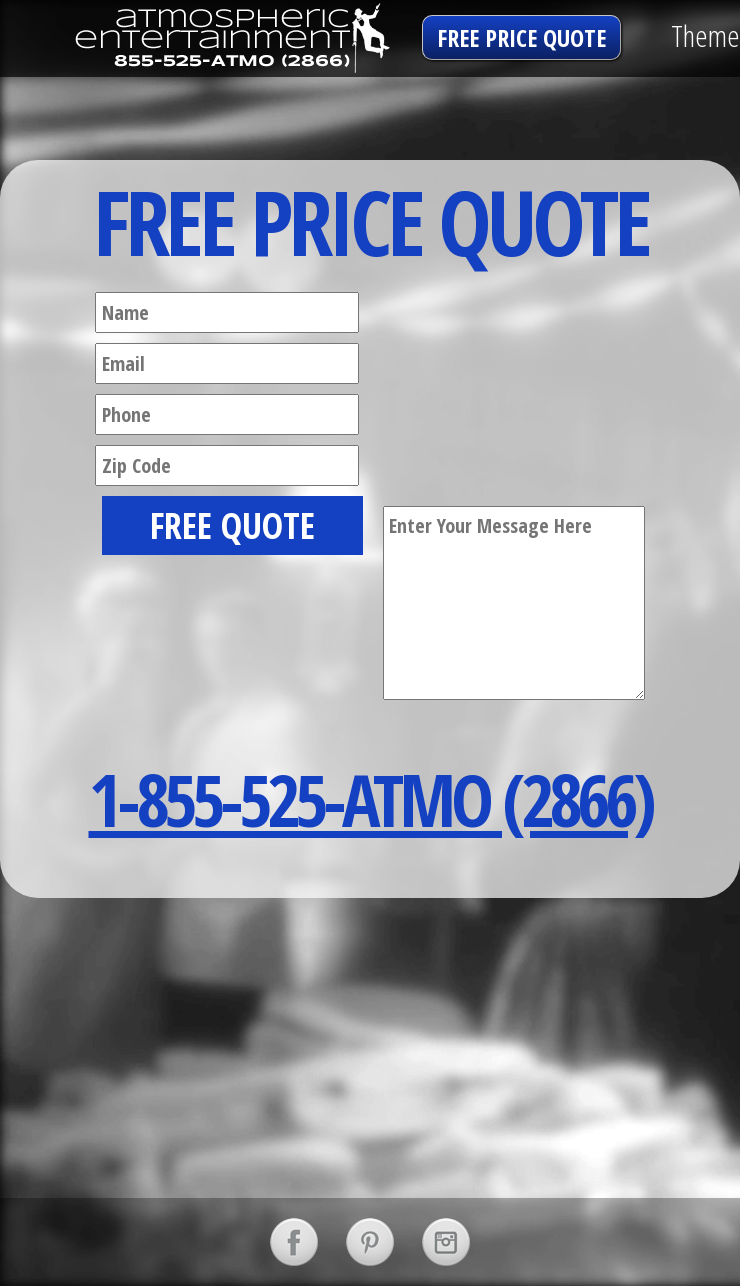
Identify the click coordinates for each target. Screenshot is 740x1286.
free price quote (521, 37)
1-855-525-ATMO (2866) (370, 799)
